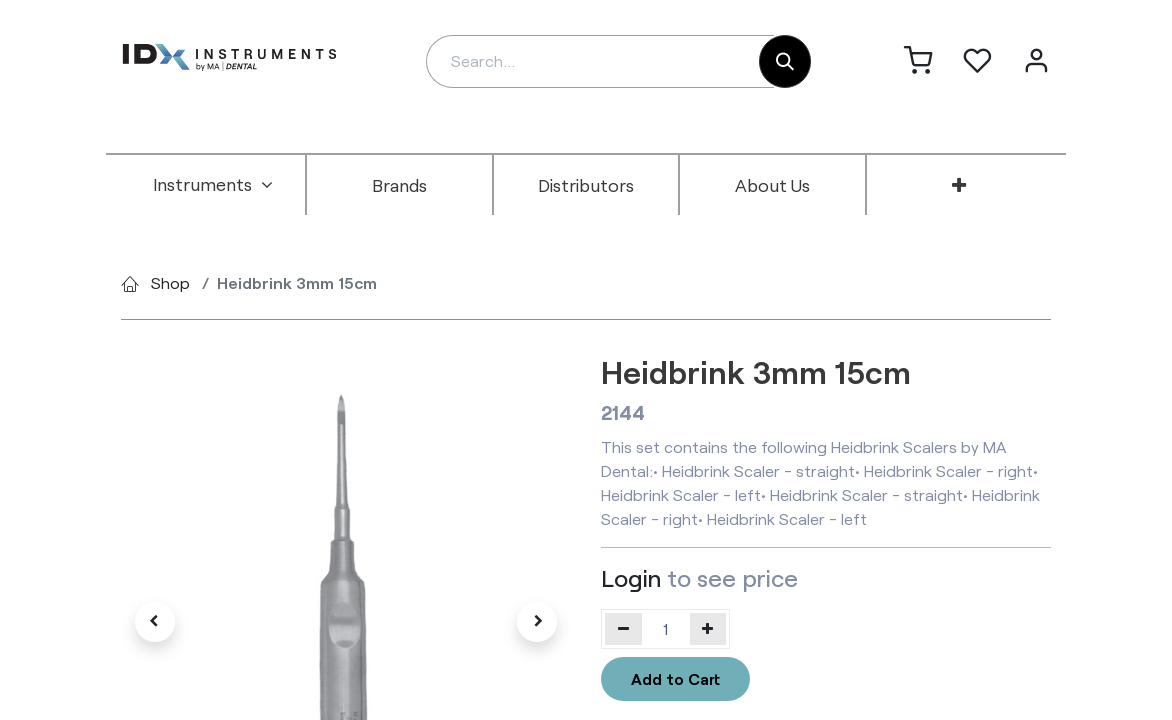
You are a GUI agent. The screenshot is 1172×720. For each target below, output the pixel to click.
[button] (155, 622)
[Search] (785, 61)
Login (631, 577)
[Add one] (708, 629)
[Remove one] (623, 629)
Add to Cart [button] (675, 678)
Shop (170, 282)
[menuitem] (213, 185)
